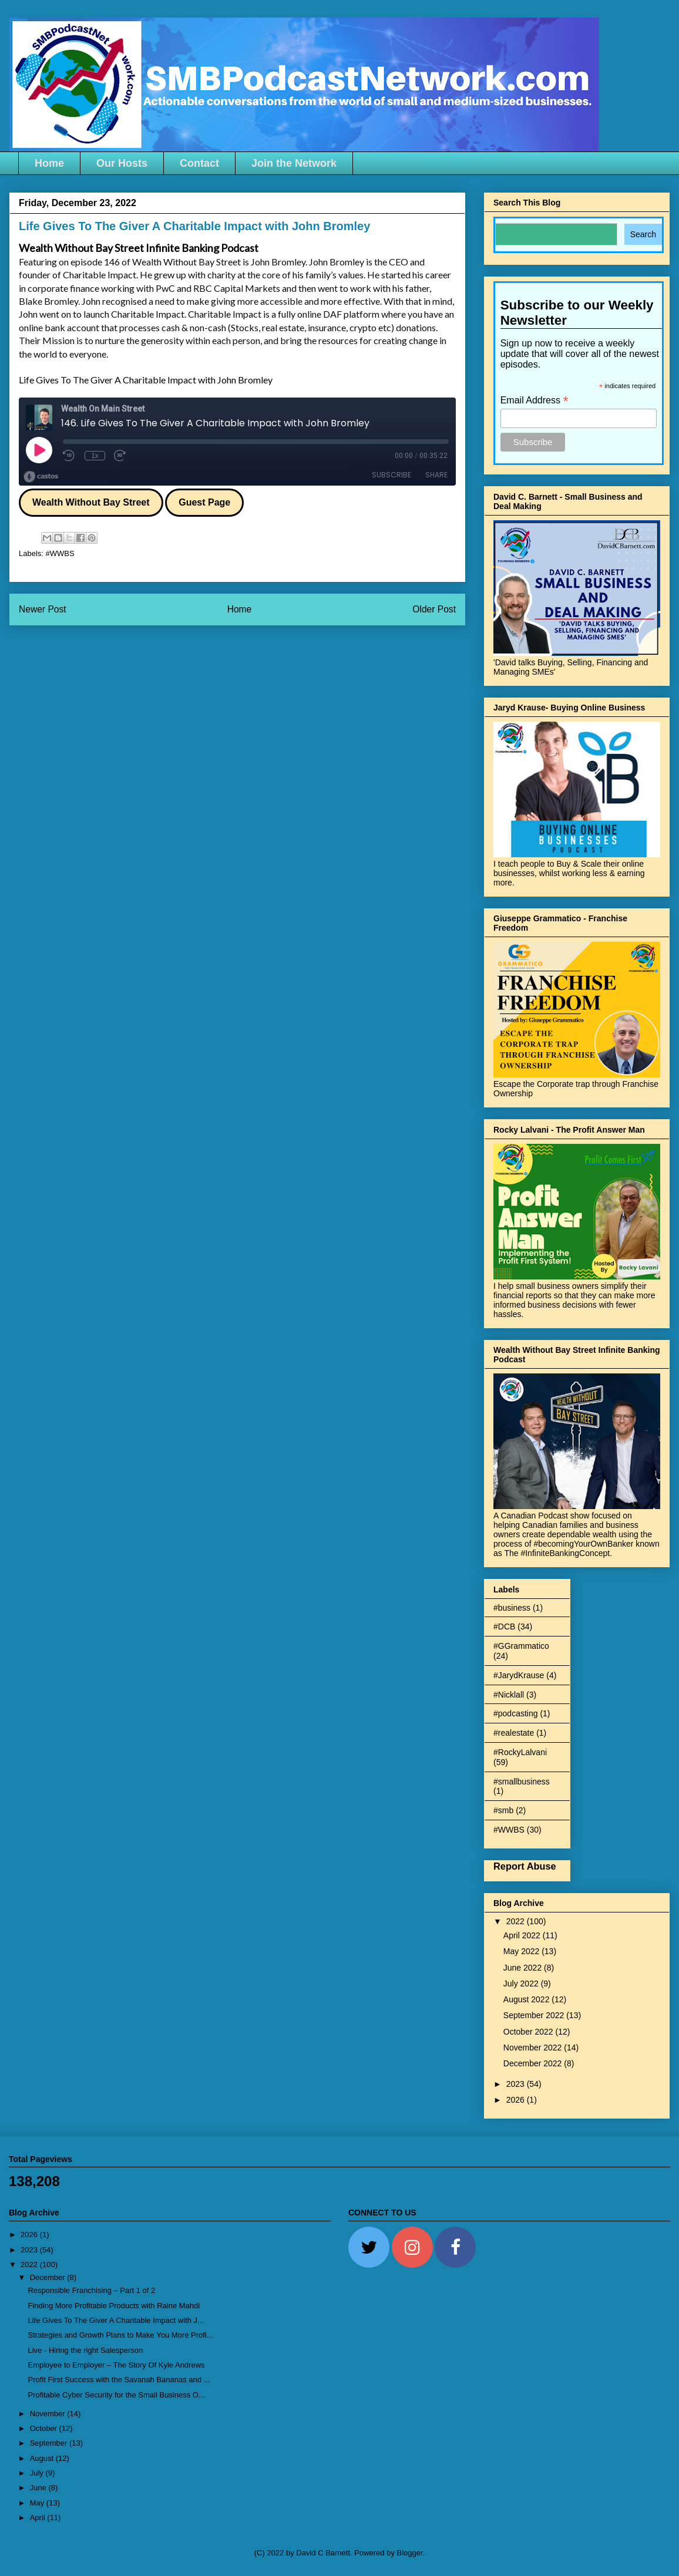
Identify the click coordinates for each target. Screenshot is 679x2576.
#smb (503, 1810)
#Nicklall (508, 1694)
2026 (516, 2099)
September (49, 2443)
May (38, 2502)
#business (511, 1607)
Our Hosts (121, 163)
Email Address (534, 400)
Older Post (434, 609)
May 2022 (522, 1951)
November (49, 2413)
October (44, 2428)
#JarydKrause (518, 1675)
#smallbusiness (521, 1781)
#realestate (513, 1732)
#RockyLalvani (520, 1752)
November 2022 (533, 2047)
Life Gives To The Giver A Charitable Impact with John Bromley (146, 379)
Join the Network (294, 163)
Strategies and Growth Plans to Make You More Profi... (120, 2335)
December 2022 (533, 2063)
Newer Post (42, 609)
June (39, 2487)
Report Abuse (524, 1866)
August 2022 (527, 1999)
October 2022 (529, 2031)
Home (49, 163)
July (38, 2473)
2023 (516, 2084)
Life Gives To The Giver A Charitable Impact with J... (115, 2320)
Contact (199, 163)
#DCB (504, 1626)
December (49, 2277)
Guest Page (204, 502)
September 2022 (534, 2015)
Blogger (410, 2552)
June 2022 (523, 1967)
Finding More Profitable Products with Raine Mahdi (114, 2305)
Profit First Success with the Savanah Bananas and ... (119, 2379)
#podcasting (515, 1713)
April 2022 (523, 1935)
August (43, 2458)
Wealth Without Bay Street (91, 502)
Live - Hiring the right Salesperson (85, 2350)
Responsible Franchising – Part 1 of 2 (91, 2290)
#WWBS (60, 553)
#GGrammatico (521, 1646)
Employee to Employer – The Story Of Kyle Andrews (116, 2365)
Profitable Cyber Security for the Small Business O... (116, 2394)
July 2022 (522, 1983)
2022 (516, 1921)
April (39, 2517)
